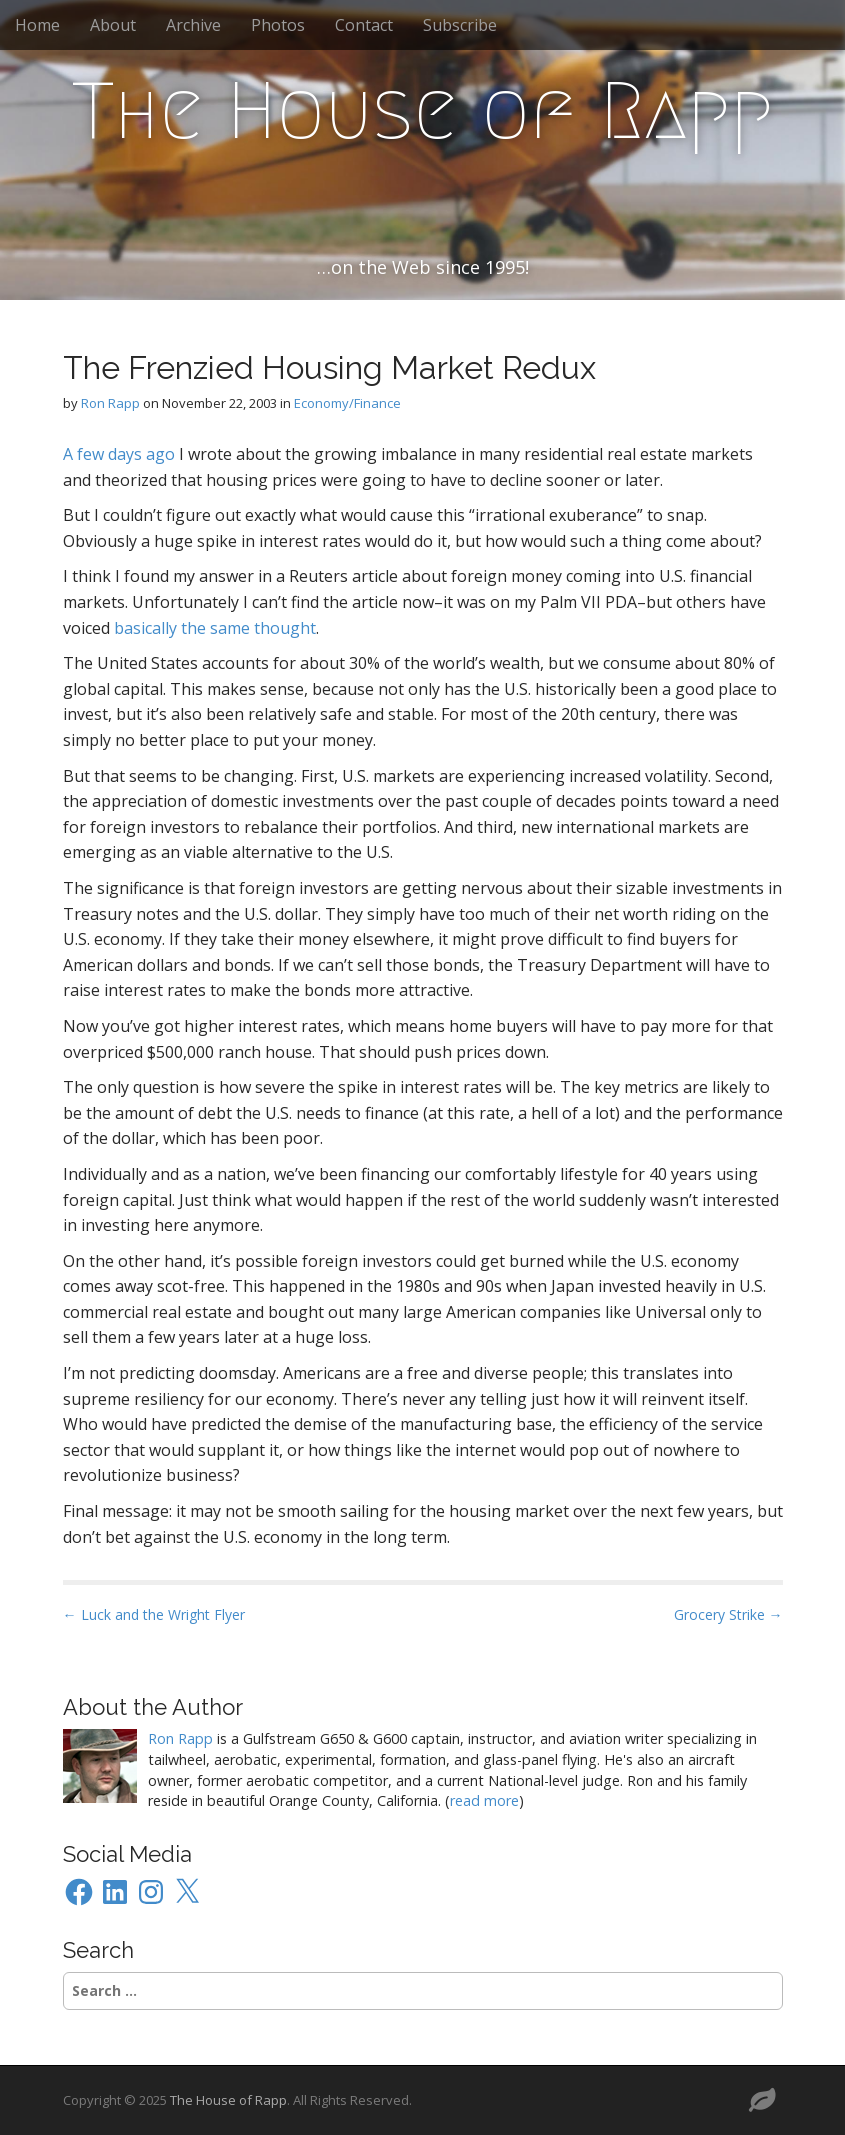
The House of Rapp (422, 111)
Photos (278, 25)
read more (484, 1800)
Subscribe (460, 25)
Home (37, 25)
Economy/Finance (347, 403)
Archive (193, 25)
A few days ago (119, 454)
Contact (364, 25)
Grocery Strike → (728, 1614)
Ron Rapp (110, 403)
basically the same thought (215, 628)
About (113, 25)
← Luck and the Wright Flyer (154, 1614)
